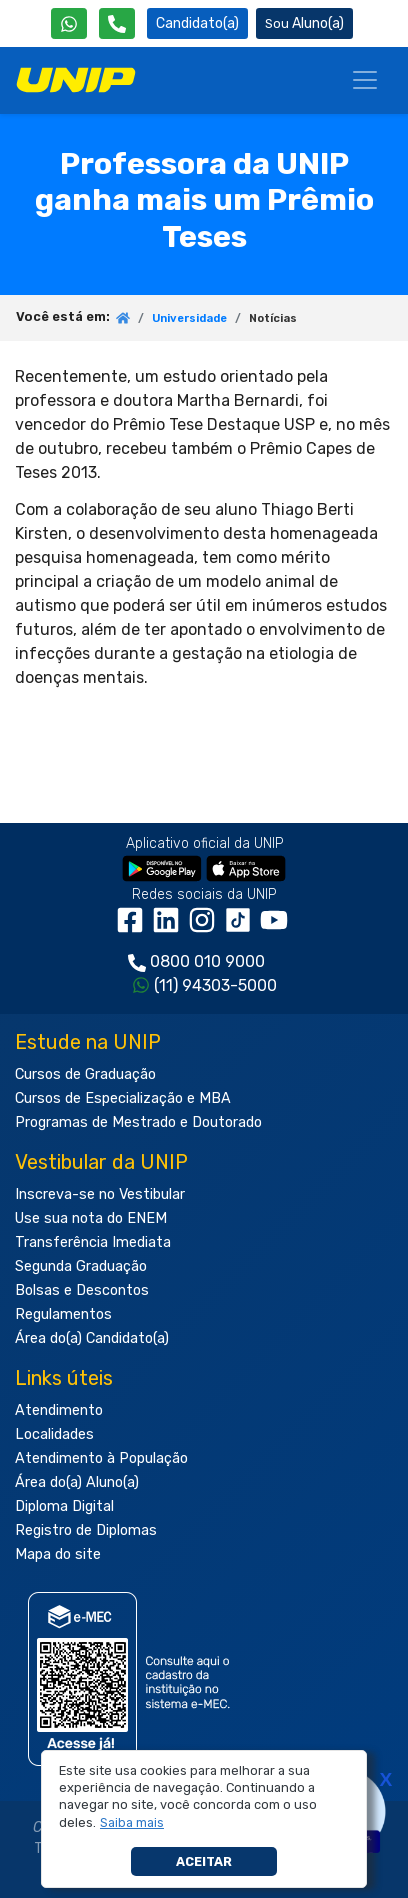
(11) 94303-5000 (215, 985)
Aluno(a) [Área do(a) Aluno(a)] (304, 23)
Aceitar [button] (204, 1861)
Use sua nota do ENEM (91, 1218)
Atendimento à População (101, 1458)
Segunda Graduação (81, 1266)
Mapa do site (58, 1554)
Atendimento (59, 1410)
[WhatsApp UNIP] (69, 23)
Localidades (54, 1434)
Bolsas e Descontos (82, 1290)
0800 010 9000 (207, 961)
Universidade (189, 318)
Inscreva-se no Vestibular (100, 1194)
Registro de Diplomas (86, 1530)
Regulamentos (63, 1314)
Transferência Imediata (93, 1242)
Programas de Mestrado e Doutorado (138, 1122)
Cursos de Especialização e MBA (123, 1098)
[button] (132, 1823)
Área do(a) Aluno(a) (77, 1482)
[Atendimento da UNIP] (117, 23)
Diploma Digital (64, 1506)
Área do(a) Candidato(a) (92, 1338)
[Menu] (365, 80)
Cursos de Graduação (85, 1074)
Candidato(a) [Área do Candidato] (197, 23)
